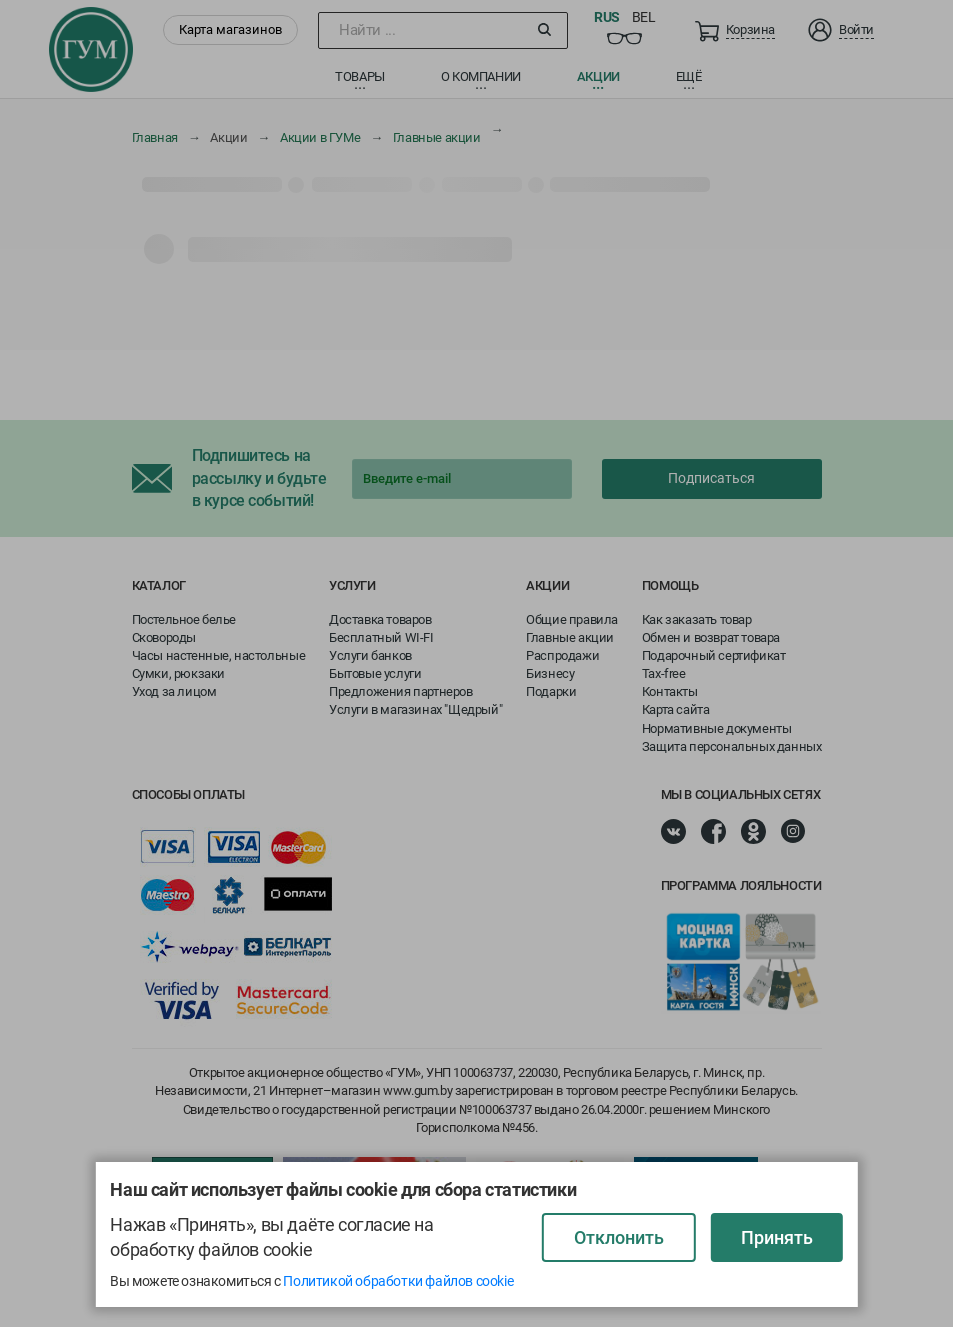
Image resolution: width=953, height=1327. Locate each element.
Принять (777, 1237)
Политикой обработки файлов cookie (398, 1281)
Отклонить (619, 1237)
